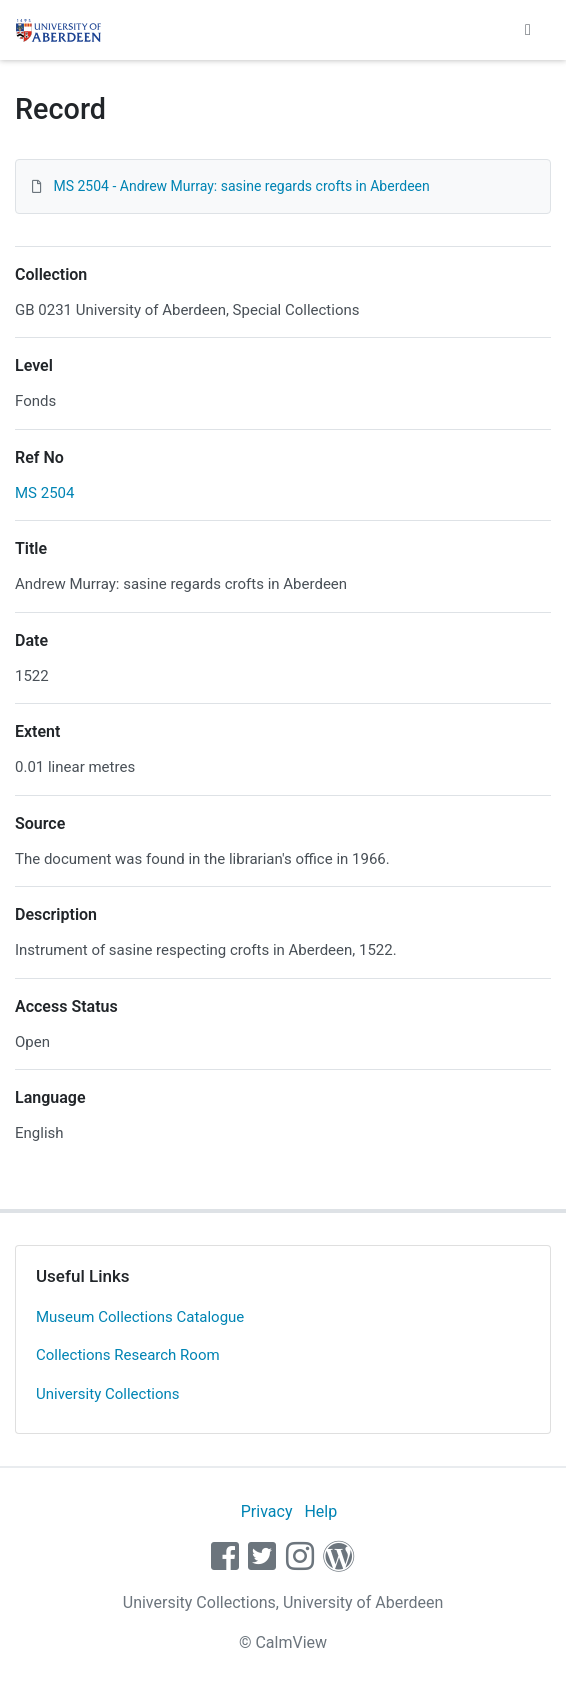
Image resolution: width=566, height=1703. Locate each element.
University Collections (108, 1394)
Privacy (267, 1511)
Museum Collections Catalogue (140, 1317)
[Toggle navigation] (528, 30)
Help (320, 1511)
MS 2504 (44, 493)
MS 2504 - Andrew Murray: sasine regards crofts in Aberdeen (241, 186)
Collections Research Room (128, 1355)
